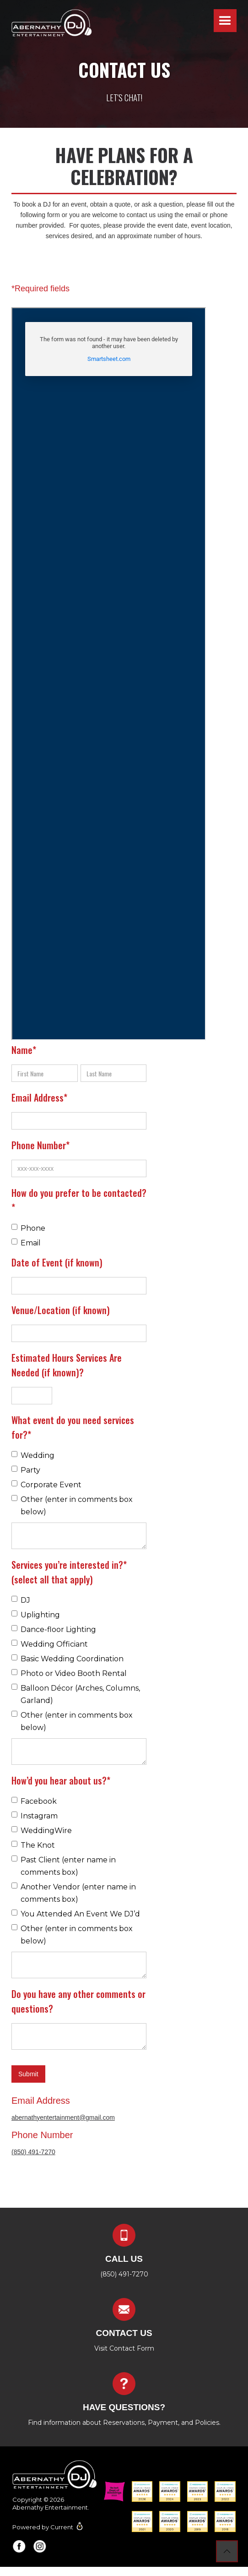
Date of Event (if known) (56, 1262)
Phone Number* (40, 1145)
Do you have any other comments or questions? (78, 2001)
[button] (225, 20)
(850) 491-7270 (33, 2152)
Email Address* (39, 1097)
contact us (124, 2333)
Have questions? (124, 2407)
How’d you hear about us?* (60, 1780)
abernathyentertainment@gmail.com (63, 2117)
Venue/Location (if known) (60, 1310)
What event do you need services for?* (72, 1427)
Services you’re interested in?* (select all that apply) (69, 1572)
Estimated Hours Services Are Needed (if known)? (66, 1365)
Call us (124, 2259)
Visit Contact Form (124, 2348)
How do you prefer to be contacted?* (78, 1200)
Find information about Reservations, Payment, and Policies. (124, 2422)
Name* (23, 1050)
